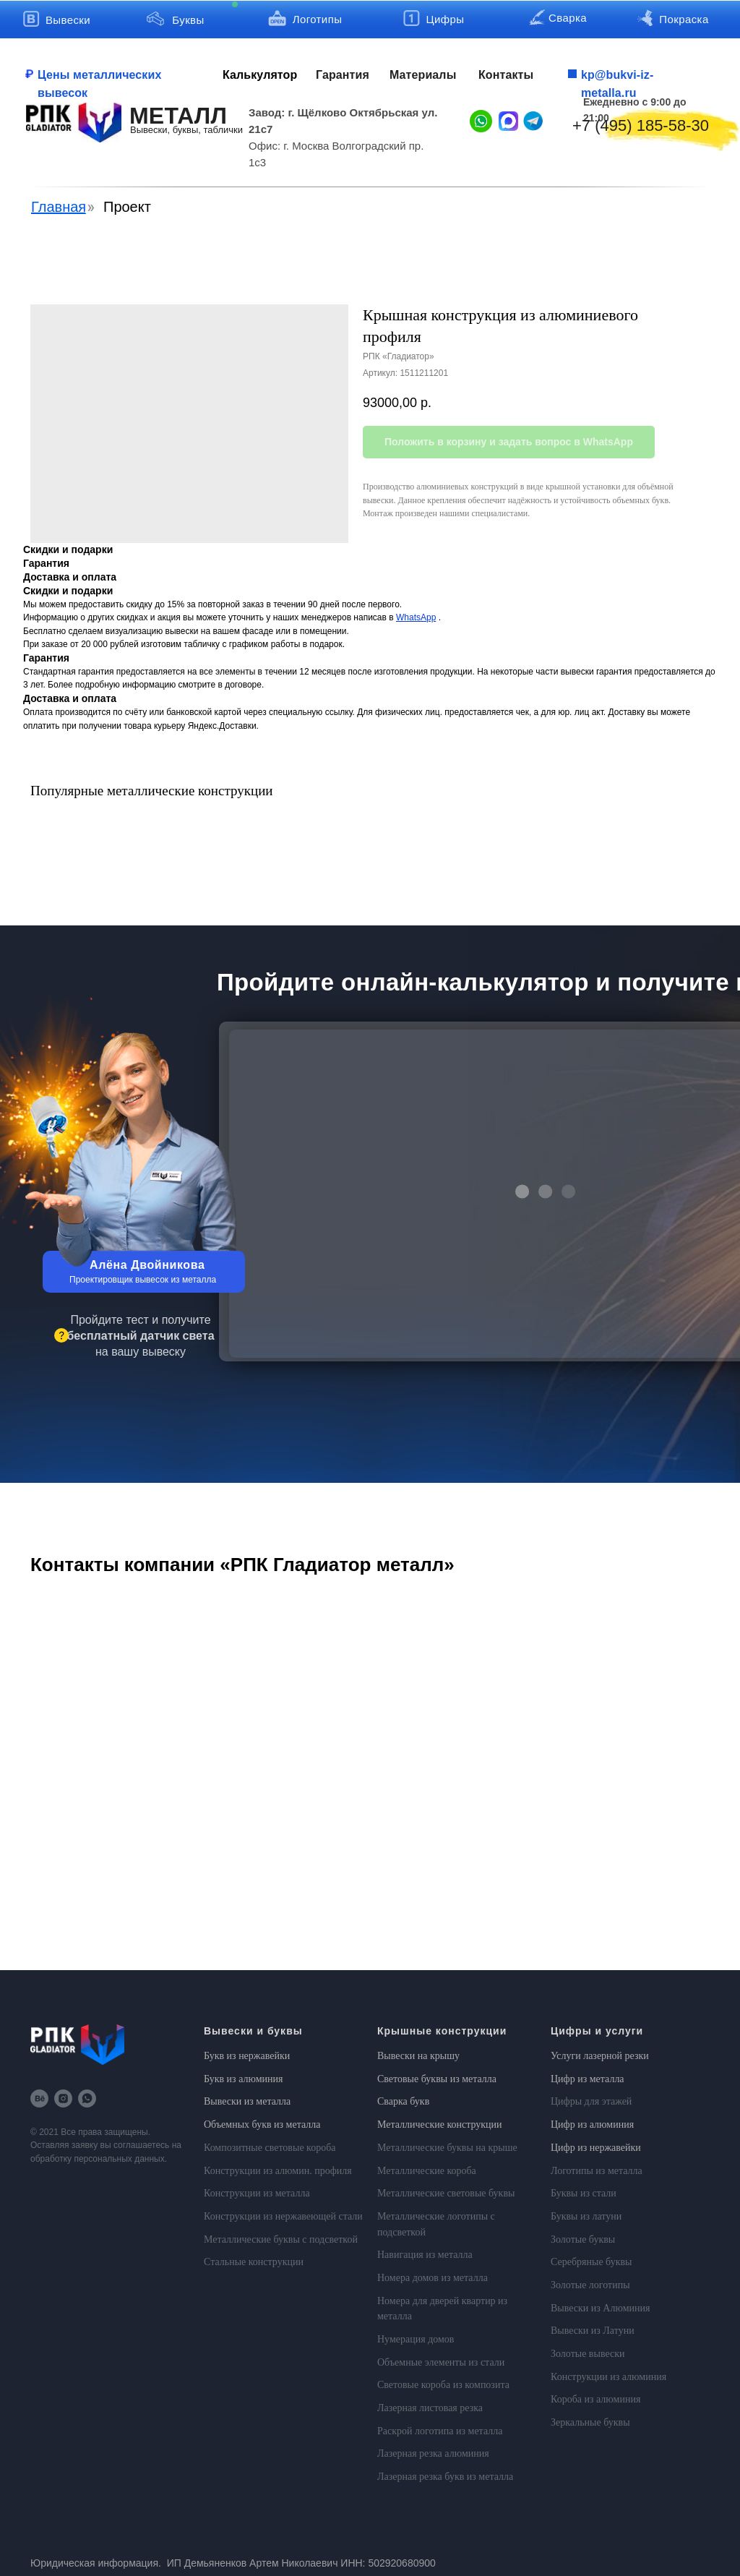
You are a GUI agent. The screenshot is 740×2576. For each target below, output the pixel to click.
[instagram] (63, 2098)
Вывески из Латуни (592, 2330)
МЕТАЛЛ (178, 116)
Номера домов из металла (432, 2277)
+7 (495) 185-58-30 (640, 125)
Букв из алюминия (243, 2079)
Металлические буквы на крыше (447, 2147)
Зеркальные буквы (590, 2422)
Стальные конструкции (254, 2261)
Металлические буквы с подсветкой (281, 2239)
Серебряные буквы (591, 2261)
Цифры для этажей (591, 2101)
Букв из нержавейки (247, 2055)
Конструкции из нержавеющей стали (283, 2216)
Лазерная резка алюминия (433, 2453)
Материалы (423, 75)
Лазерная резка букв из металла (445, 2476)
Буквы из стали (583, 2193)
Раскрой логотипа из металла (439, 2431)
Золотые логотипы (590, 2285)
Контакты (505, 75)
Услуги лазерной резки (600, 2055)
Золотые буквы (583, 2239)
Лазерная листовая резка (430, 2407)
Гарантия (342, 75)
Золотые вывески (587, 2353)
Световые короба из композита (443, 2384)
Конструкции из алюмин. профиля (278, 2170)
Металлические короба (426, 2170)
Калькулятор (260, 75)
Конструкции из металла (257, 2193)
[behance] (39, 2098)
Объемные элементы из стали (440, 2362)
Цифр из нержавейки (596, 2147)
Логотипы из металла (596, 2170)
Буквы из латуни (586, 2216)
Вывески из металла (247, 2101)
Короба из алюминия (595, 2399)
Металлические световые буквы (446, 2193)
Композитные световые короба (270, 2147)
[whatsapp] (87, 2098)
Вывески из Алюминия (600, 2308)
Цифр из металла (587, 2079)
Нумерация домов (415, 2339)
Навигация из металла (425, 2254)
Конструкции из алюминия (608, 2376)
